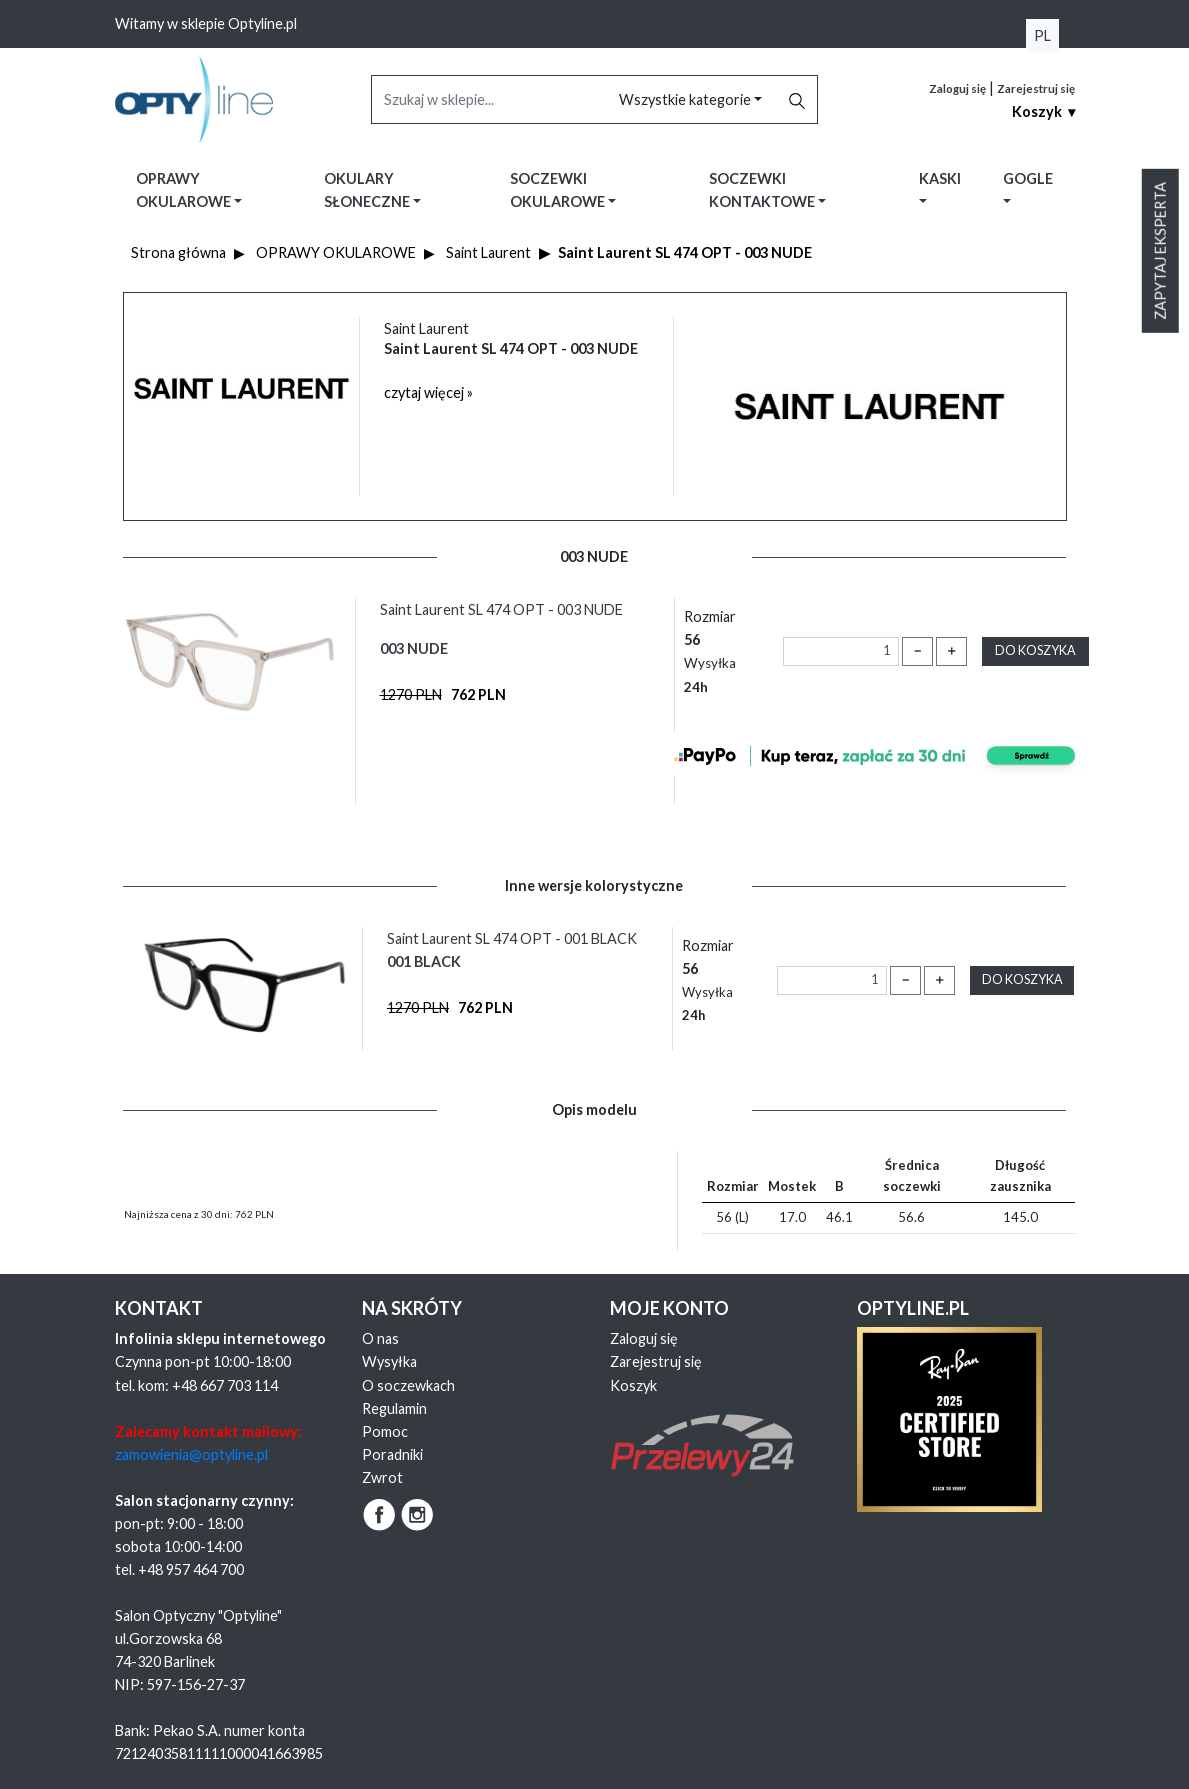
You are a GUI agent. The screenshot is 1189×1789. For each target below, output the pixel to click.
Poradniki (392, 1454)
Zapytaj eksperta (1160, 251)
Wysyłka (389, 1361)
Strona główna (178, 252)
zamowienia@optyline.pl (191, 1454)
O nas (380, 1338)
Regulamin (394, 1408)
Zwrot (382, 1477)
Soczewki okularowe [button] (559, 190)
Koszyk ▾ (1043, 111)
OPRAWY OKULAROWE (336, 252)
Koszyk (633, 1385)
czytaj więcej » (428, 392)
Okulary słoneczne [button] (368, 190)
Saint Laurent (488, 252)
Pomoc (385, 1431)
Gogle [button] (1028, 178)
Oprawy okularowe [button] (185, 190)
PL (1042, 35)
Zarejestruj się (1036, 88)
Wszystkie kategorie (686, 99)
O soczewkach (408, 1385)
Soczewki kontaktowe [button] (763, 190)
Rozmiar (710, 651)
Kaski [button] (940, 178)
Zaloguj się (957, 88)
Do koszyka (1035, 650)
